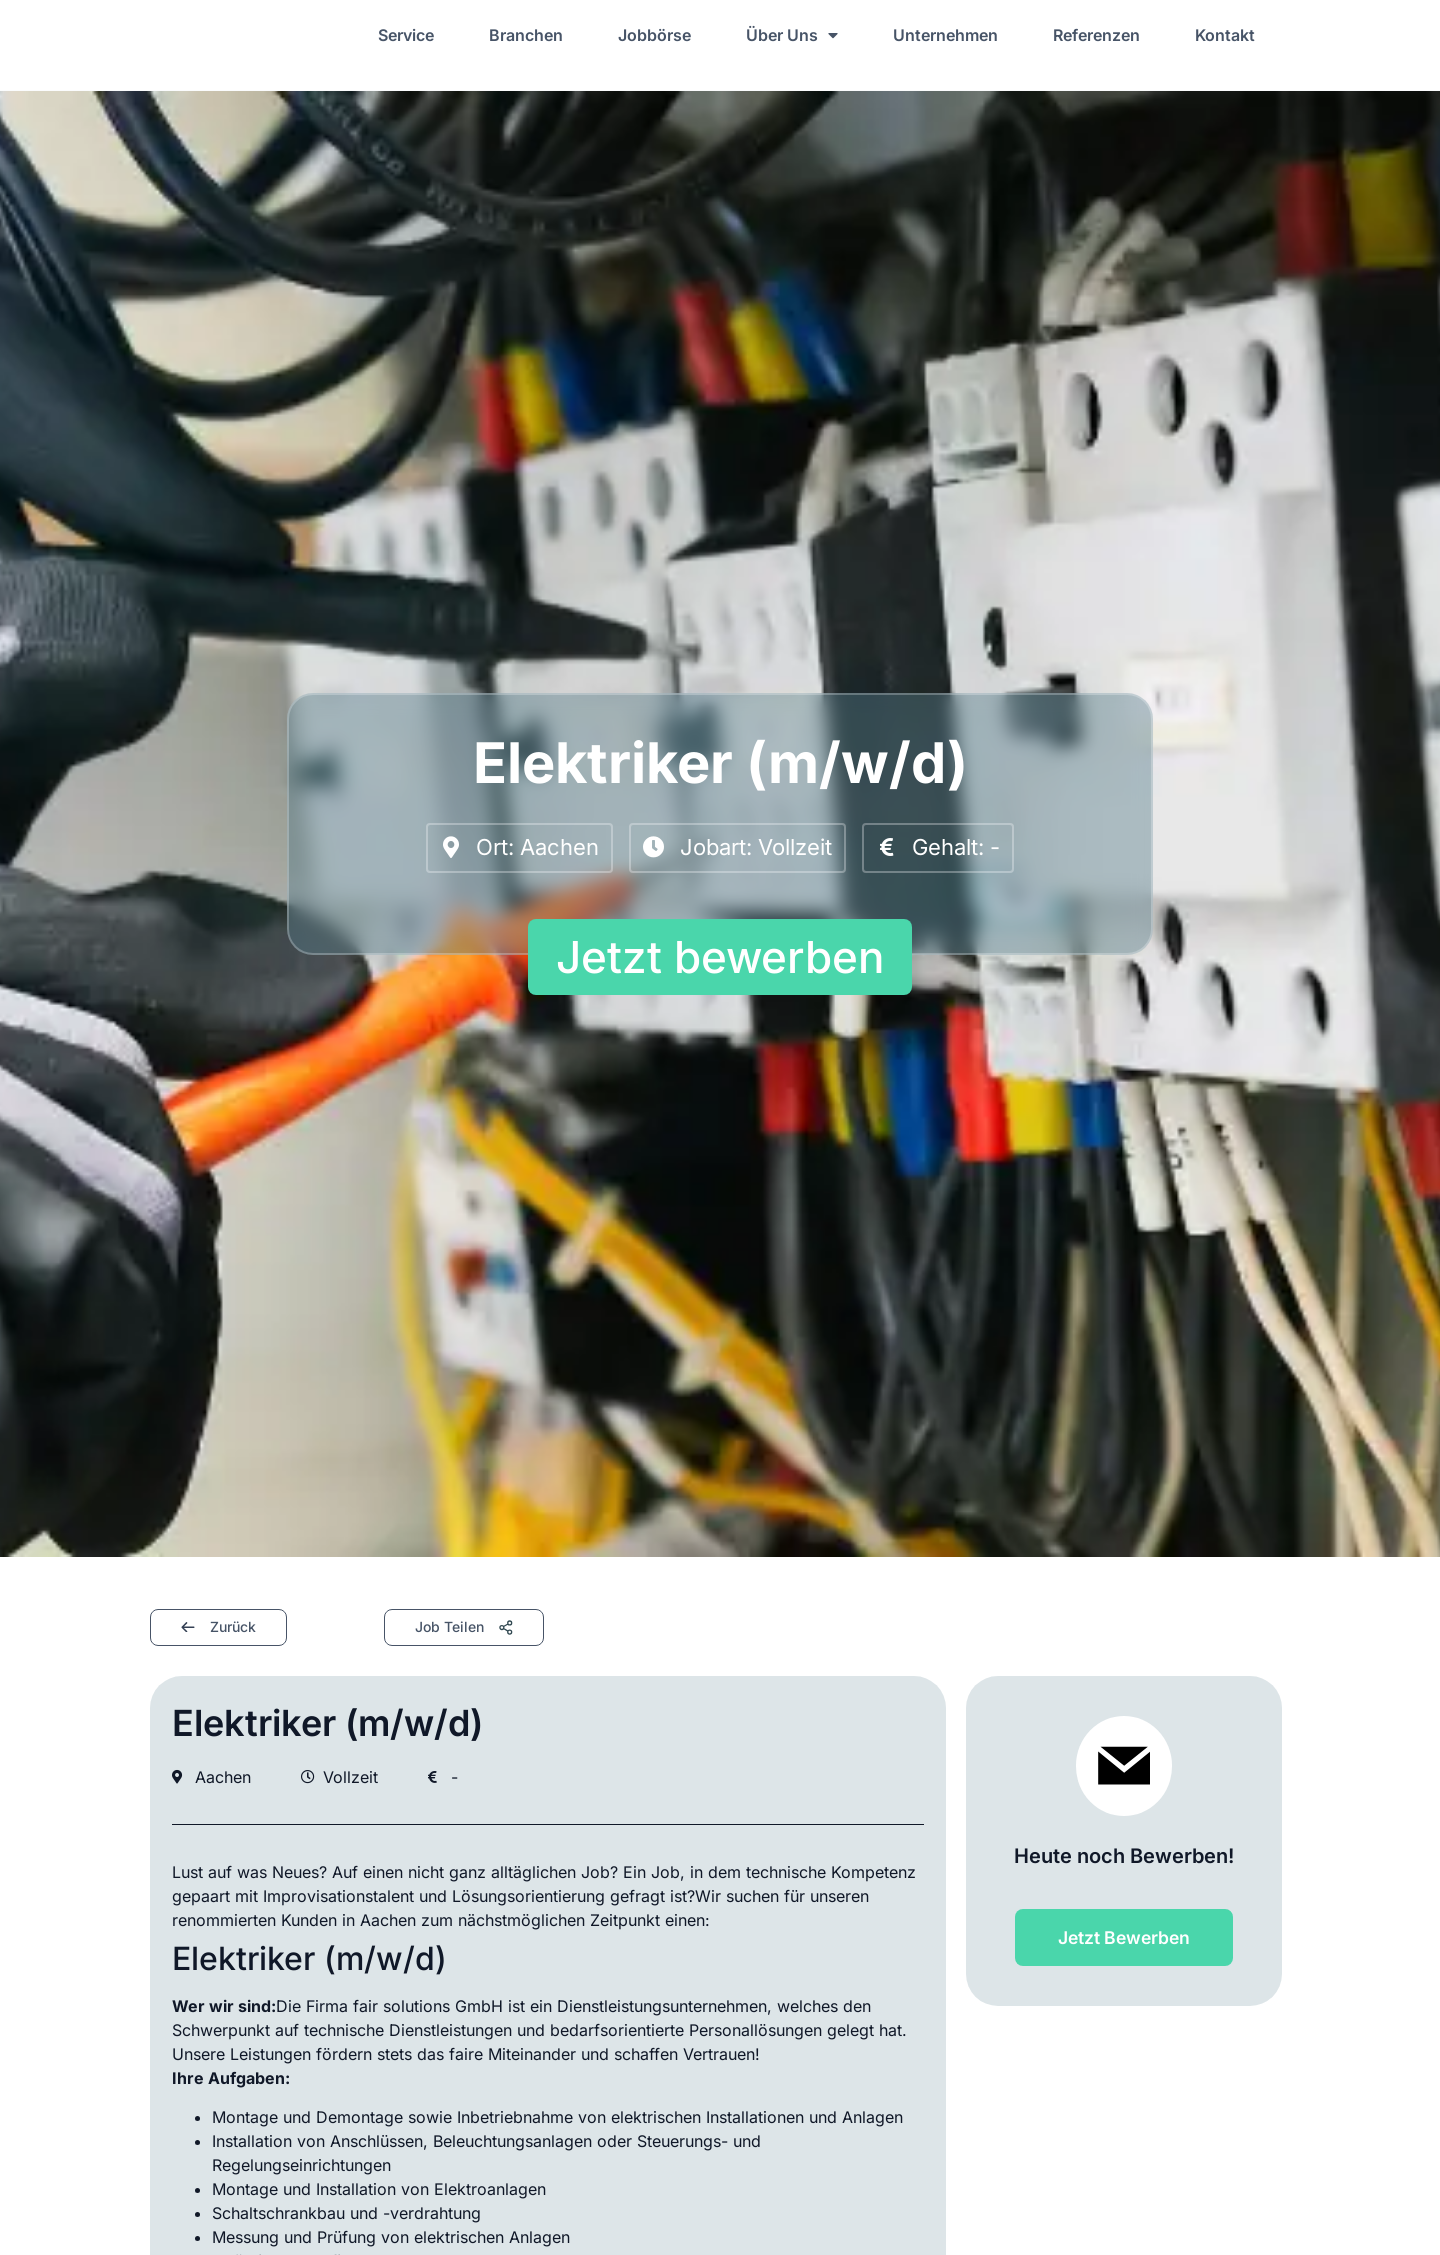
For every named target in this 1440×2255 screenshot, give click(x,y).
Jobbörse (654, 35)
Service (406, 35)
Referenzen (1096, 35)
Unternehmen (945, 35)
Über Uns (792, 35)
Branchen (526, 35)
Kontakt (1225, 35)
